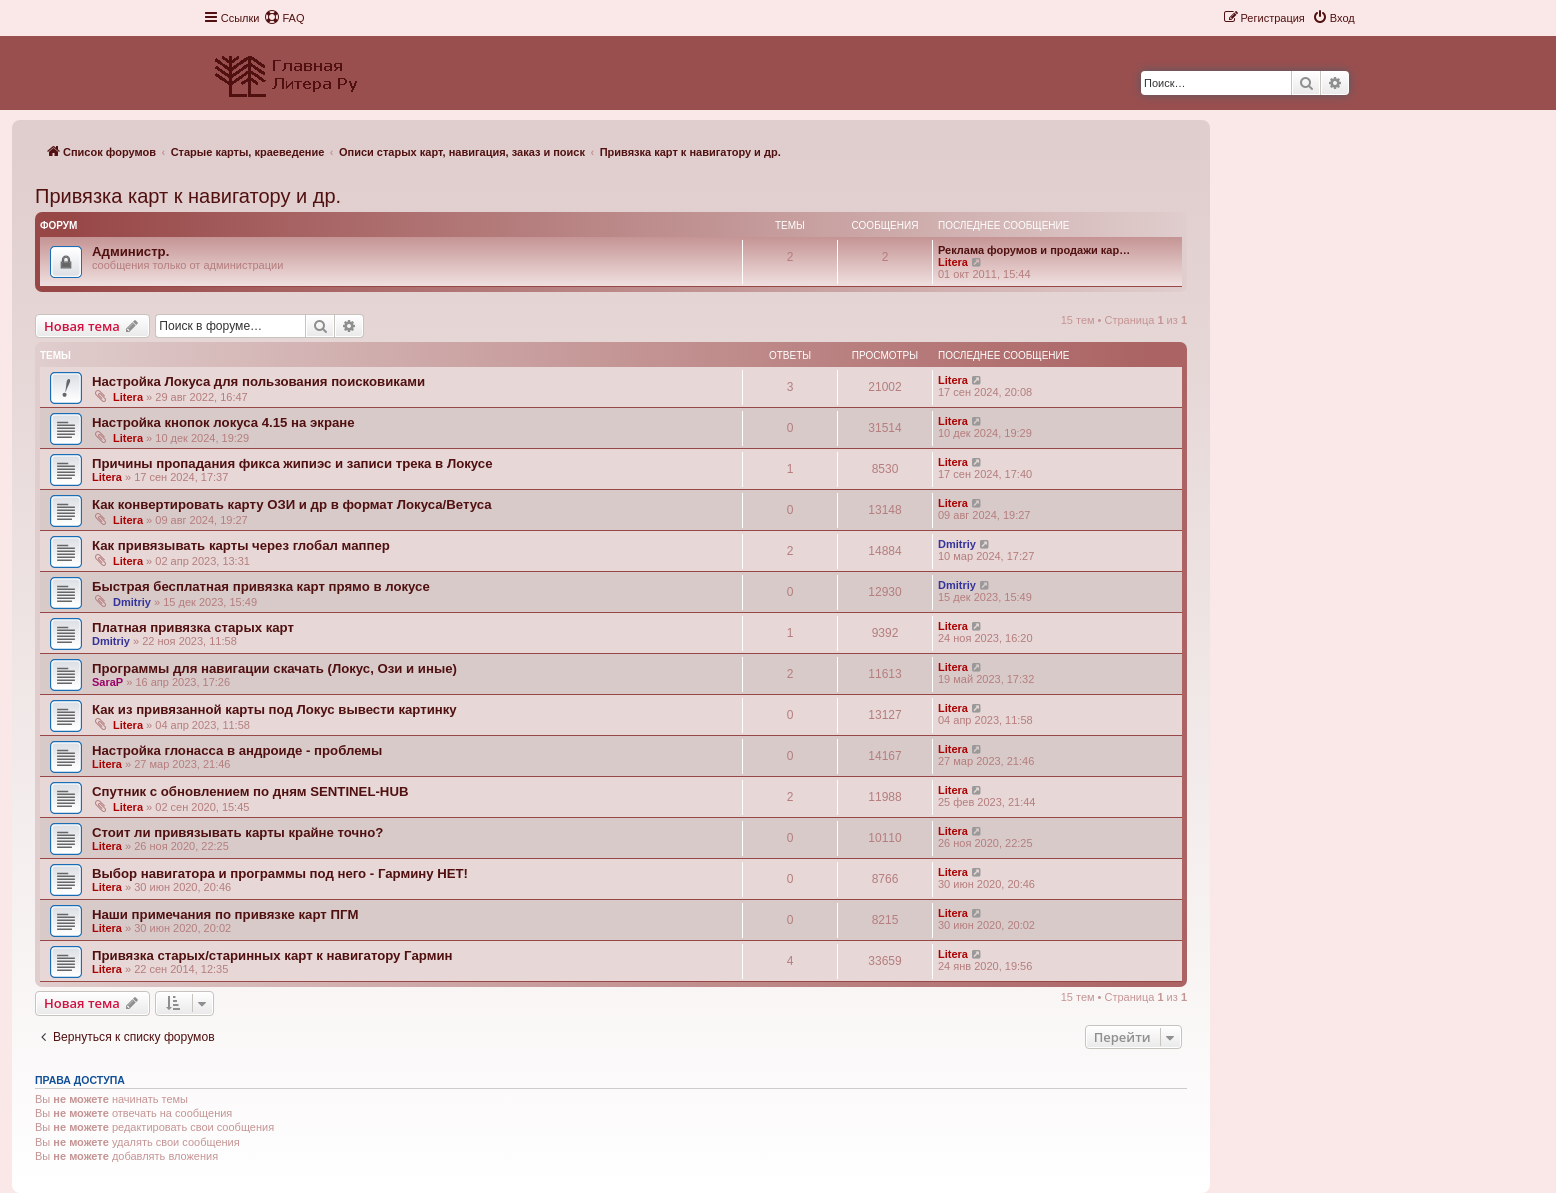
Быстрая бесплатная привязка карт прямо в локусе (261, 586)
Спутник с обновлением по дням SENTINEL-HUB (250, 791)
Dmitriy (957, 544)
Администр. (130, 251)
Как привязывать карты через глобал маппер (241, 545)
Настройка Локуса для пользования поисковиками (258, 381)
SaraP (107, 682)
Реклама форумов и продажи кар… (1034, 250)
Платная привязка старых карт (193, 627)
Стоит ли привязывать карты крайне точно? (237, 832)
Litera (953, 262)
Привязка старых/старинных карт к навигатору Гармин (272, 955)
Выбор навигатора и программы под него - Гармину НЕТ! (280, 873)
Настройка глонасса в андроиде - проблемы (237, 750)
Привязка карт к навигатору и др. (188, 196)
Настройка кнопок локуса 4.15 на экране (223, 422)
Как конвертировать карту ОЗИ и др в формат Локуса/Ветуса (292, 504)
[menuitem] (284, 18)
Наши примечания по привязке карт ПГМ (225, 914)
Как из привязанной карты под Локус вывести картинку (274, 709)
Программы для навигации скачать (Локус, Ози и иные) (274, 668)
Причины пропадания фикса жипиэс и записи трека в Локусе (292, 463)
